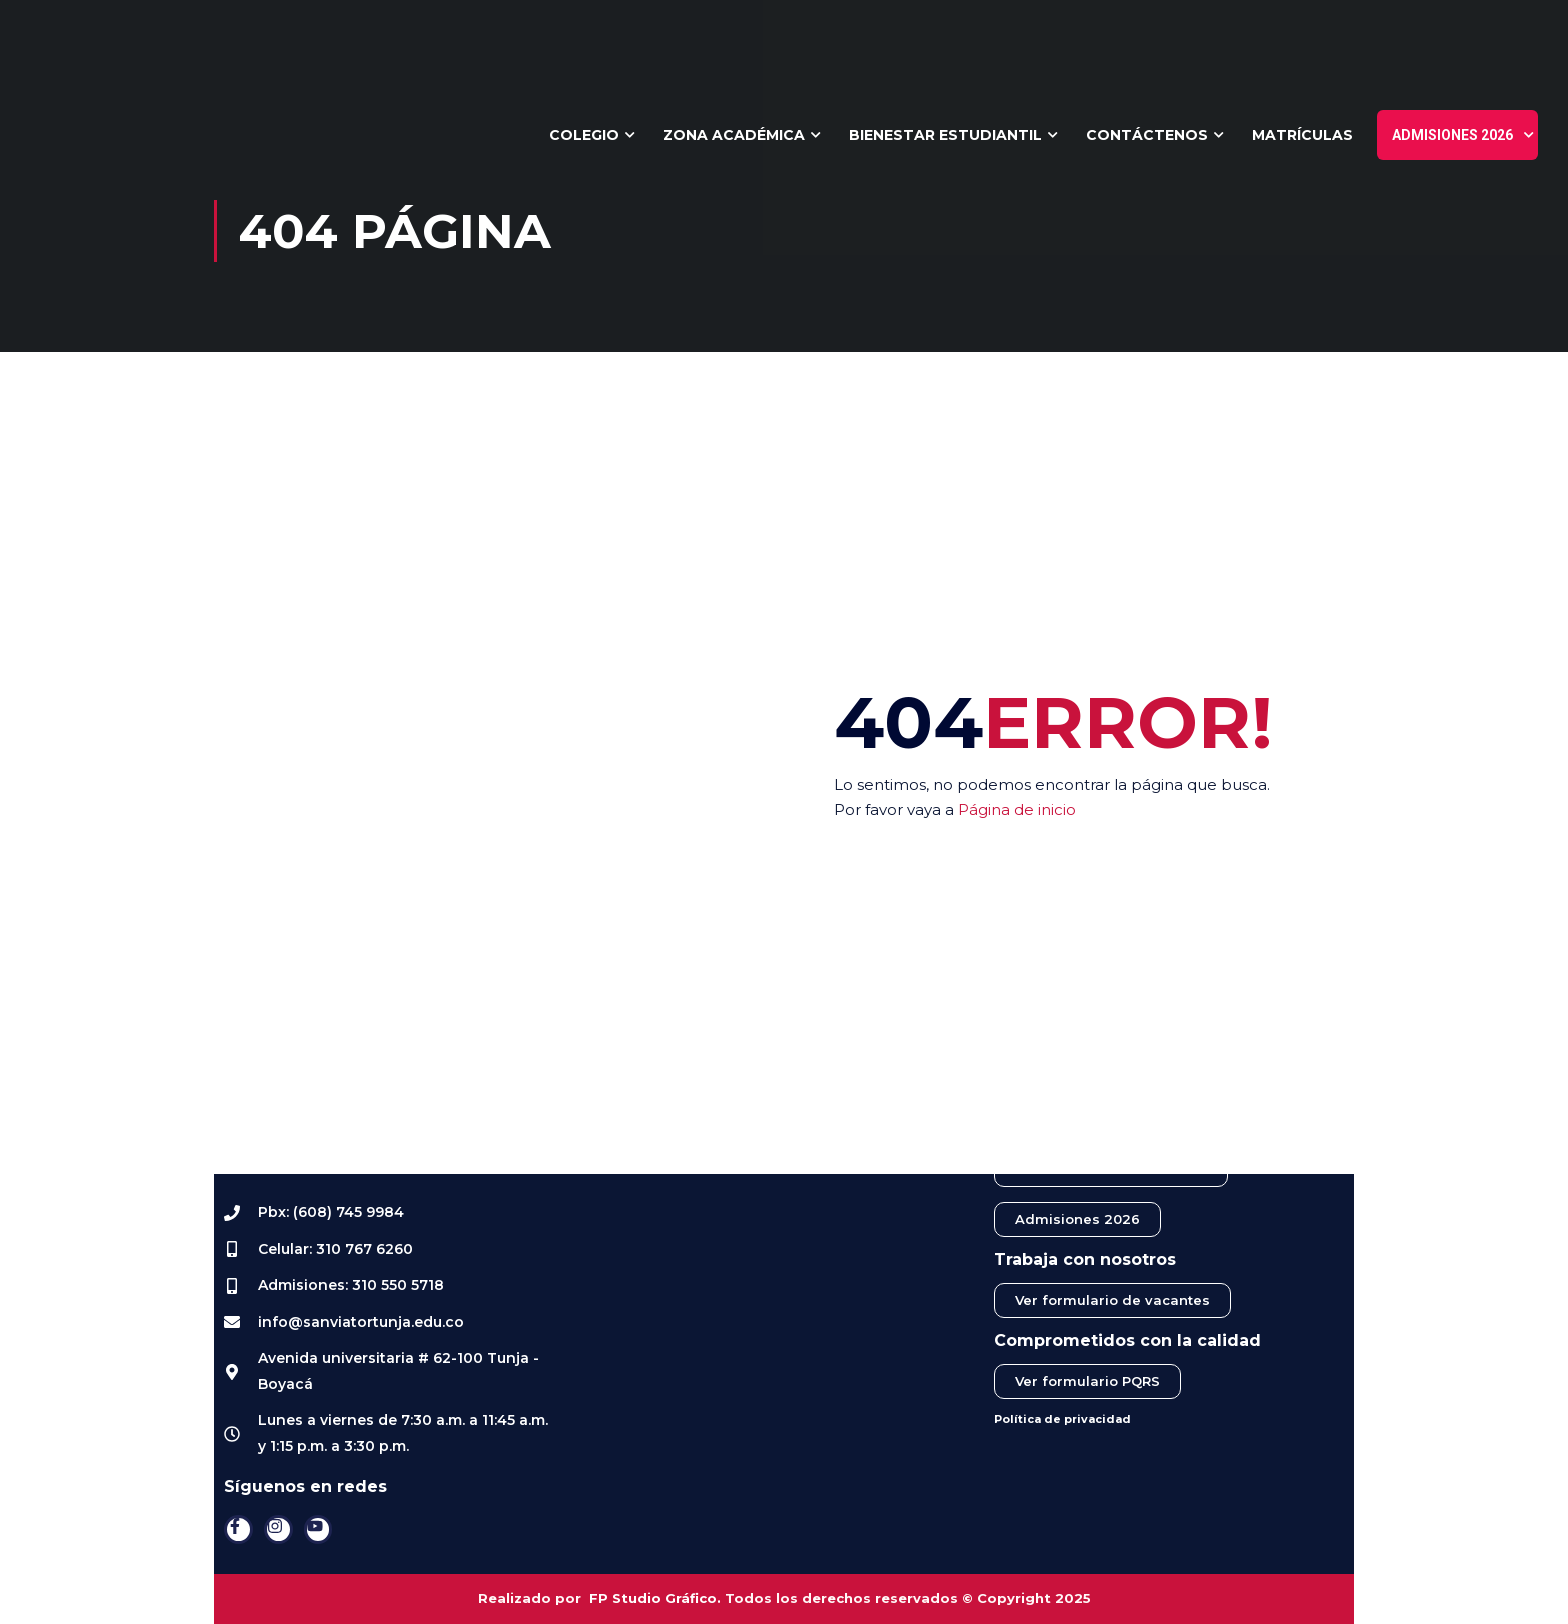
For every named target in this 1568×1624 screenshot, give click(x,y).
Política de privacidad (1062, 1419)
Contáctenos (1147, 135)
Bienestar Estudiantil (945, 135)
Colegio (584, 135)
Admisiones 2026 (1452, 135)
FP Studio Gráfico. (655, 1598)
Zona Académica (734, 135)
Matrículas (1302, 135)
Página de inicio (1017, 809)
